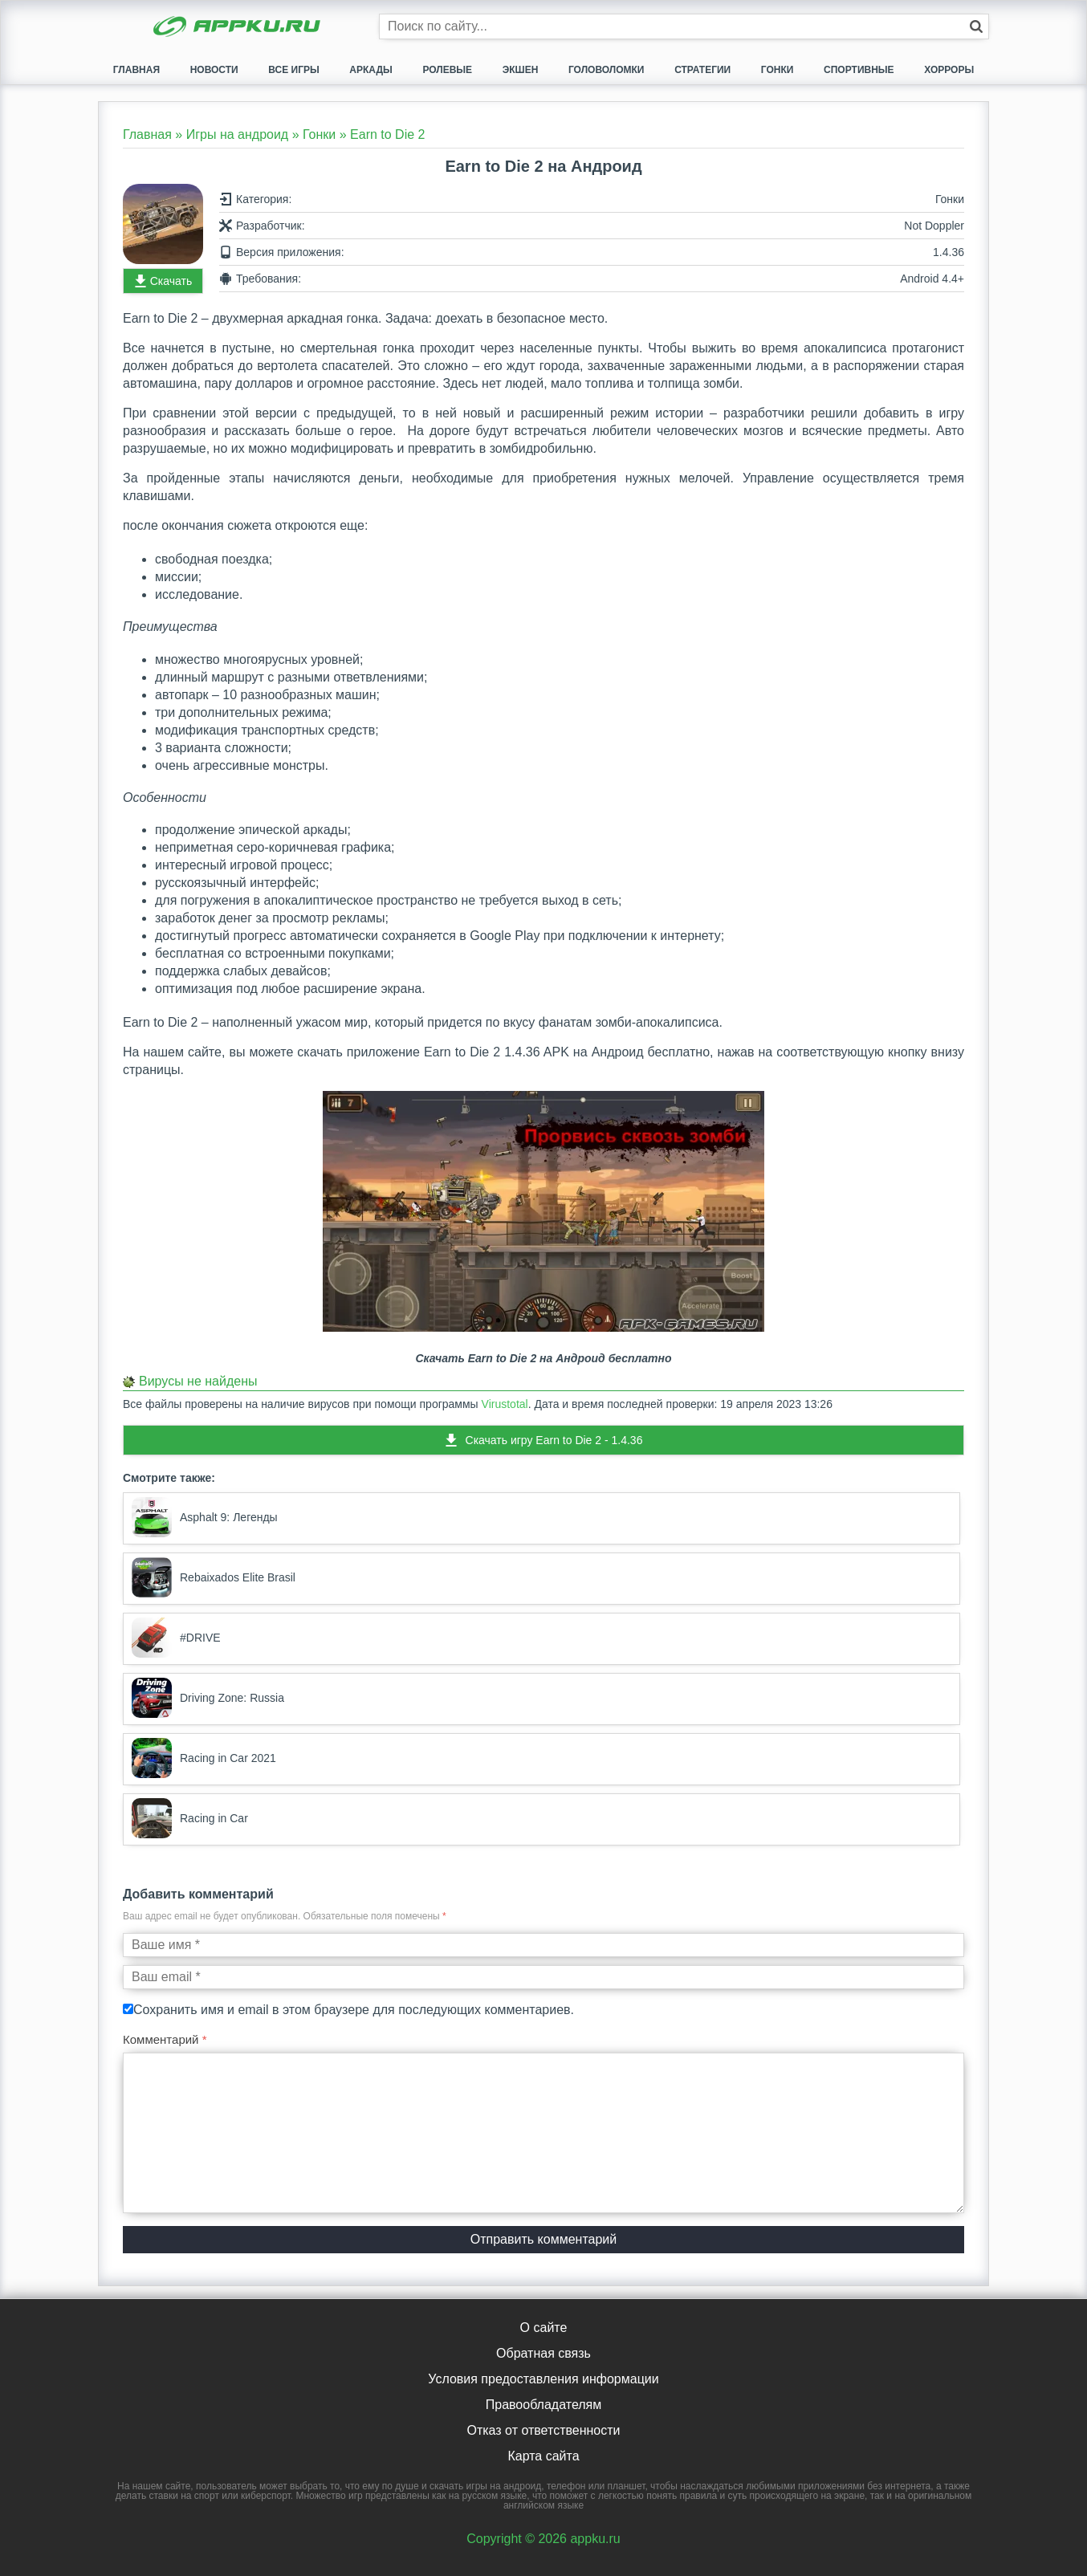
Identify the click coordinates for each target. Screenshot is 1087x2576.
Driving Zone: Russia (208, 1698)
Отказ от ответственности (543, 2430)
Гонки (777, 69)
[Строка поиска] (684, 26)
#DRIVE (176, 1638)
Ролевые (447, 69)
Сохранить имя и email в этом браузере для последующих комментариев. (353, 2009)
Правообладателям (544, 2404)
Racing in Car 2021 (204, 1758)
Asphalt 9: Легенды (205, 1517)
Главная (136, 69)
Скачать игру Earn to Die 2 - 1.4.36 (554, 1440)
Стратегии (702, 69)
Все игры (293, 69)
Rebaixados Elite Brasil (213, 1577)
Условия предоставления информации (543, 2379)
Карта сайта (543, 2456)
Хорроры (949, 69)
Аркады (370, 69)
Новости (214, 69)
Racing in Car (190, 1818)
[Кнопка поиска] (976, 26)
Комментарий (165, 2039)
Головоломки (606, 69)
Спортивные (859, 69)
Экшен (521, 69)
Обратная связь (543, 2353)
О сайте (544, 2327)
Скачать (171, 281)
